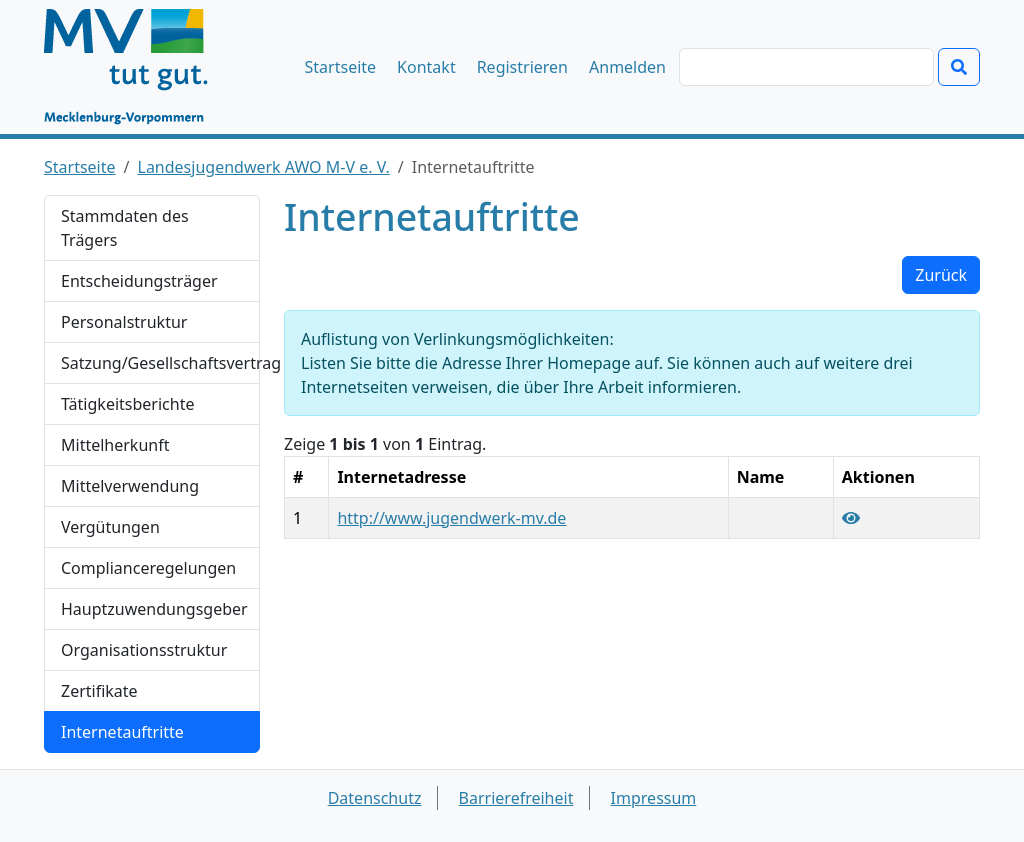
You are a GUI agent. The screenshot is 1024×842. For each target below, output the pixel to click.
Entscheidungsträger (139, 281)
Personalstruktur (124, 322)
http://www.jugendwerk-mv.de (451, 518)
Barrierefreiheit (516, 798)
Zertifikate (99, 691)
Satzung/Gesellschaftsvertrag (160, 363)
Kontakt (426, 67)
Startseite (341, 67)
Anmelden (627, 67)
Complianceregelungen (148, 568)
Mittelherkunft (115, 445)
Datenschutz (375, 798)
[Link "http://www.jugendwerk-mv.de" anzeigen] (851, 518)
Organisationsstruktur (144, 650)
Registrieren (522, 67)
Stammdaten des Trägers (125, 228)
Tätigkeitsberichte (127, 404)
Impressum (654, 798)
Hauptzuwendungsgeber (154, 609)
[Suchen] (806, 67)
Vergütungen (110, 527)
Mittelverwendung (130, 486)
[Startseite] (135, 67)
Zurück (941, 275)
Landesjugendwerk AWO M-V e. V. (264, 167)
